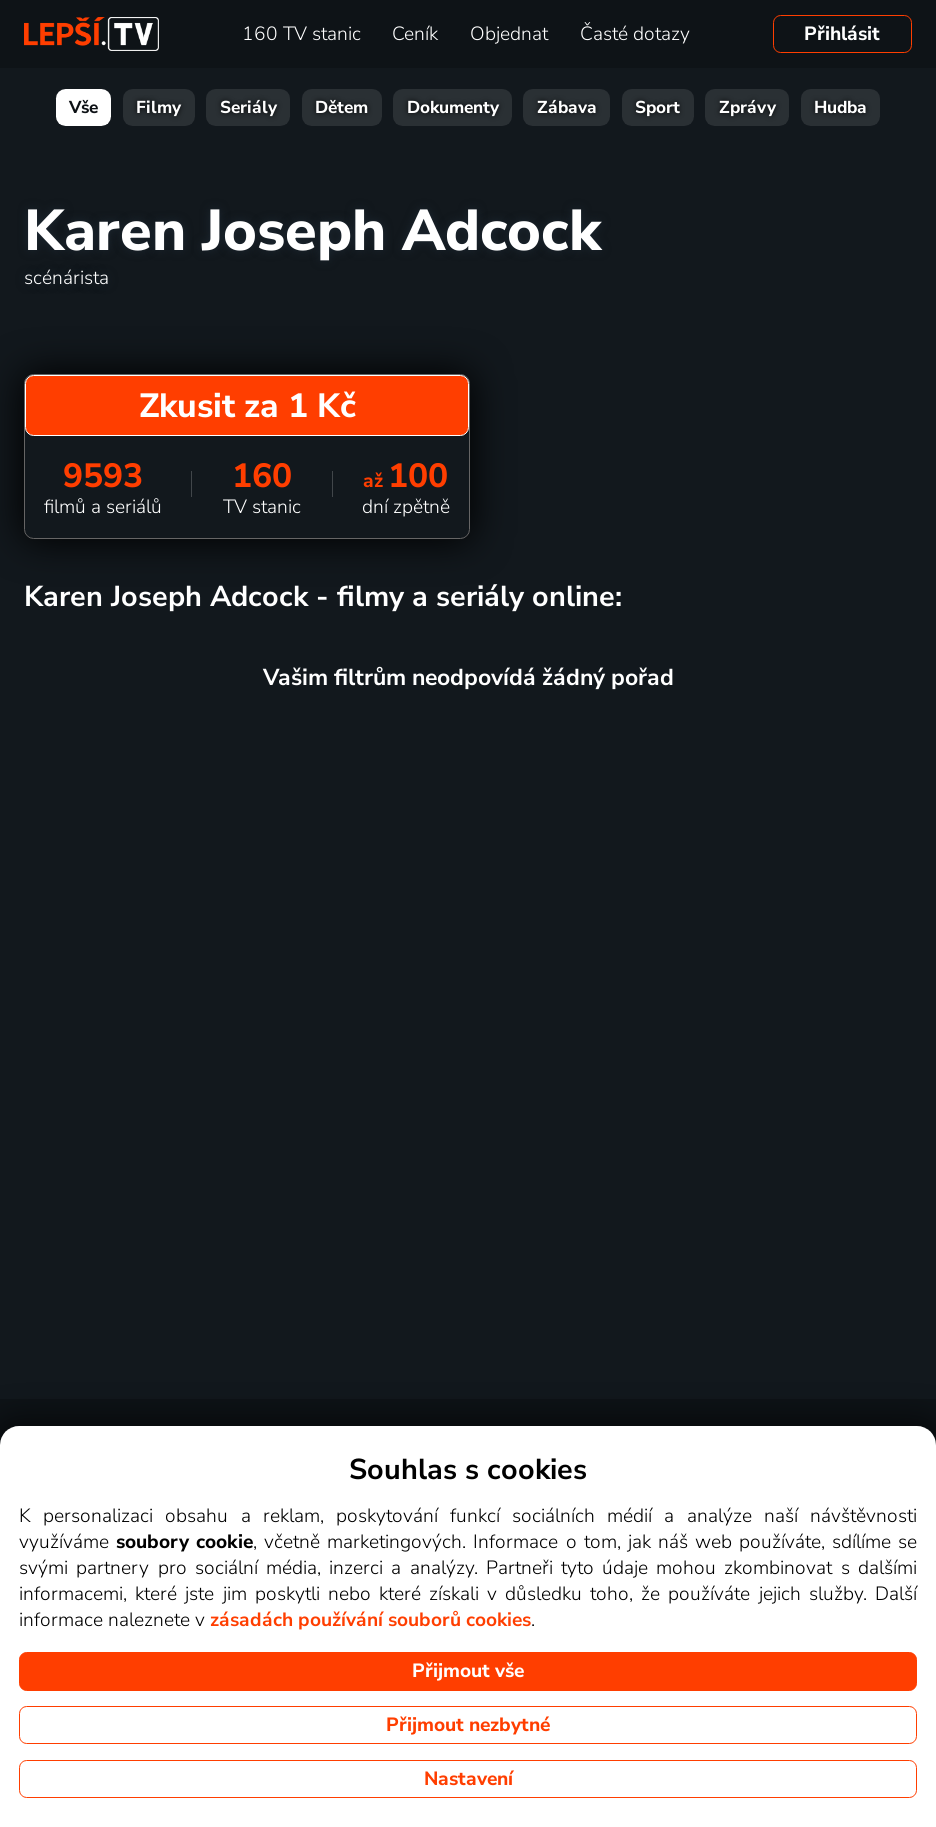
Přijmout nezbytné (468, 1725)
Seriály (248, 107)
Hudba (840, 107)
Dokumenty (453, 107)
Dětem (341, 107)
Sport (657, 107)
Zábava (567, 107)
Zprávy (747, 107)
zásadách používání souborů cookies (370, 1620)
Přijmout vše (468, 1671)
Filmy (158, 107)
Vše (83, 107)
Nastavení (468, 1779)
